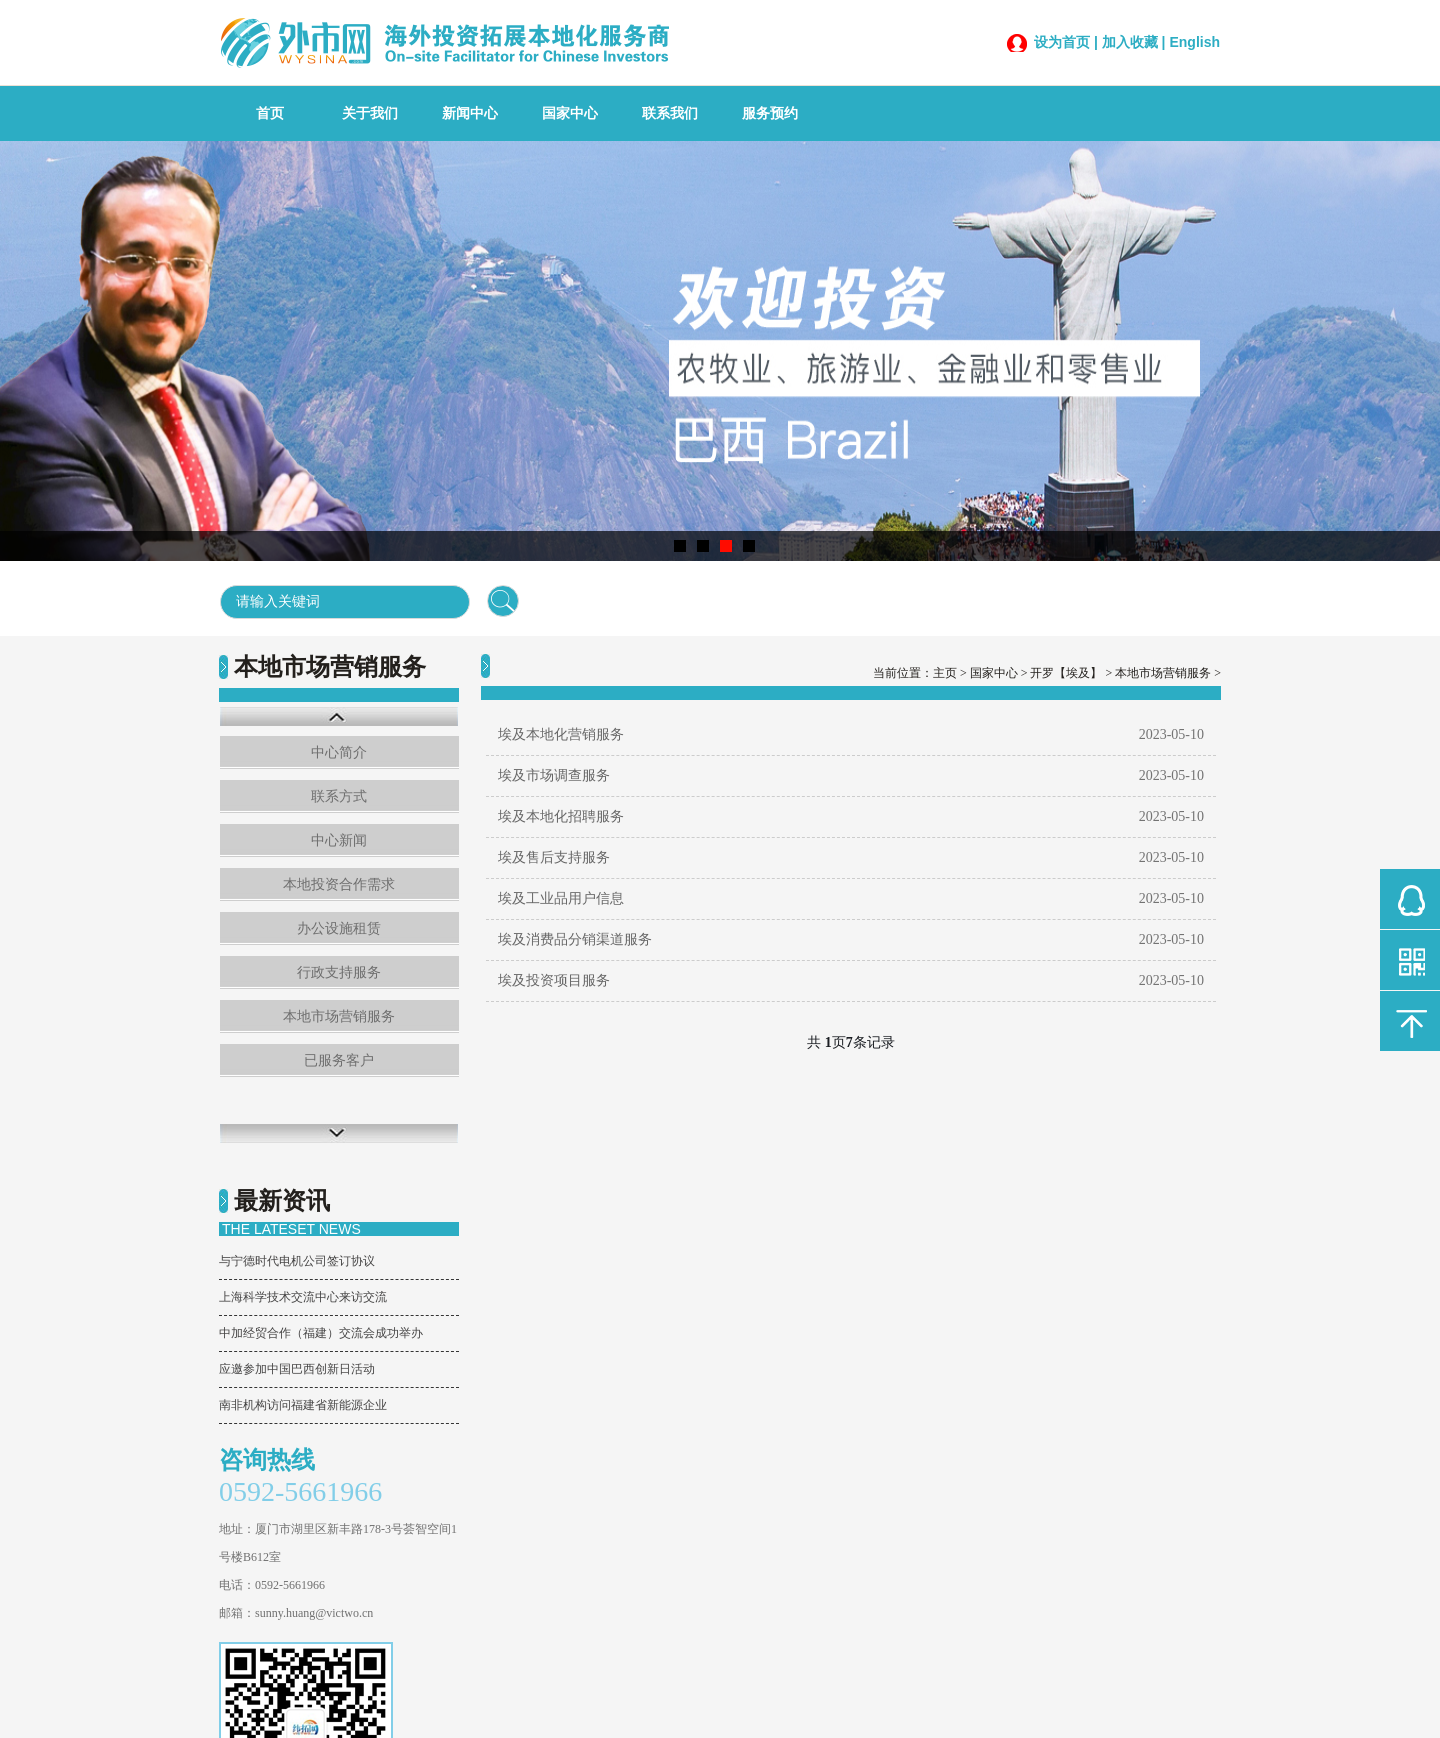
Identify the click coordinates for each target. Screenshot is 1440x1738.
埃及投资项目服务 (554, 980)
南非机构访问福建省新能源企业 (303, 1405)
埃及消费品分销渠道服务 (575, 939)
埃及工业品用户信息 (561, 898)
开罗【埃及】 (1066, 673)
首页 (270, 113)
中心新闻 (339, 840)
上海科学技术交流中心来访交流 (303, 1297)
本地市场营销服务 (339, 1016)
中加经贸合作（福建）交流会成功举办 (321, 1333)
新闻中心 (470, 113)
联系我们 (670, 113)
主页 (945, 673)
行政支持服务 (339, 972)
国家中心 (570, 113)
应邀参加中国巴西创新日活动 (297, 1369)
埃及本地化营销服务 (561, 734)
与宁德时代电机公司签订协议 (297, 1261)
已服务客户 (339, 1060)
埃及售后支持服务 (554, 857)
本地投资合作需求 (339, 884)
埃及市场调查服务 (554, 775)
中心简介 (339, 752)
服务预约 (770, 113)
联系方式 (339, 796)
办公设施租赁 (339, 928)
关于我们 (370, 113)
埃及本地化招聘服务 (561, 816)
